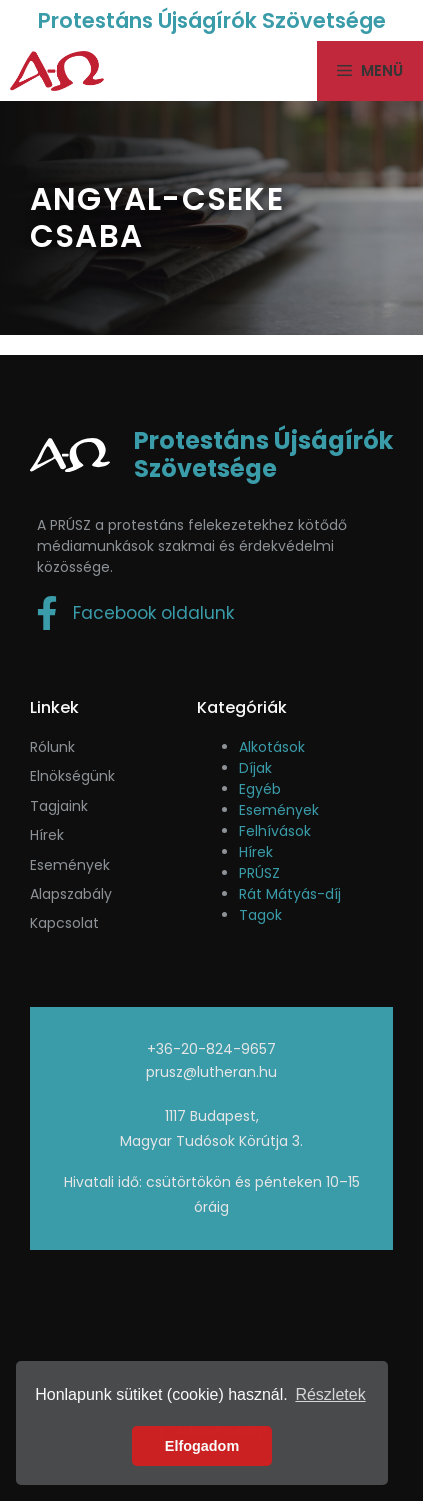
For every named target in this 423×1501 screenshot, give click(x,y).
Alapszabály (71, 894)
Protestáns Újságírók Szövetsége (212, 20)
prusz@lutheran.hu (211, 1072)
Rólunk (52, 747)
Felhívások (275, 831)
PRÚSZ (259, 873)
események (70, 865)
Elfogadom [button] (202, 1446)
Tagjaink (59, 806)
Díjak (255, 768)
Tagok (260, 915)
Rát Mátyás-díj (290, 894)
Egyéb (260, 789)
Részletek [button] (330, 1394)
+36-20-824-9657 (211, 1049)
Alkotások (272, 747)
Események (279, 810)
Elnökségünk (72, 776)
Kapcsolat (64, 923)
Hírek (47, 835)
